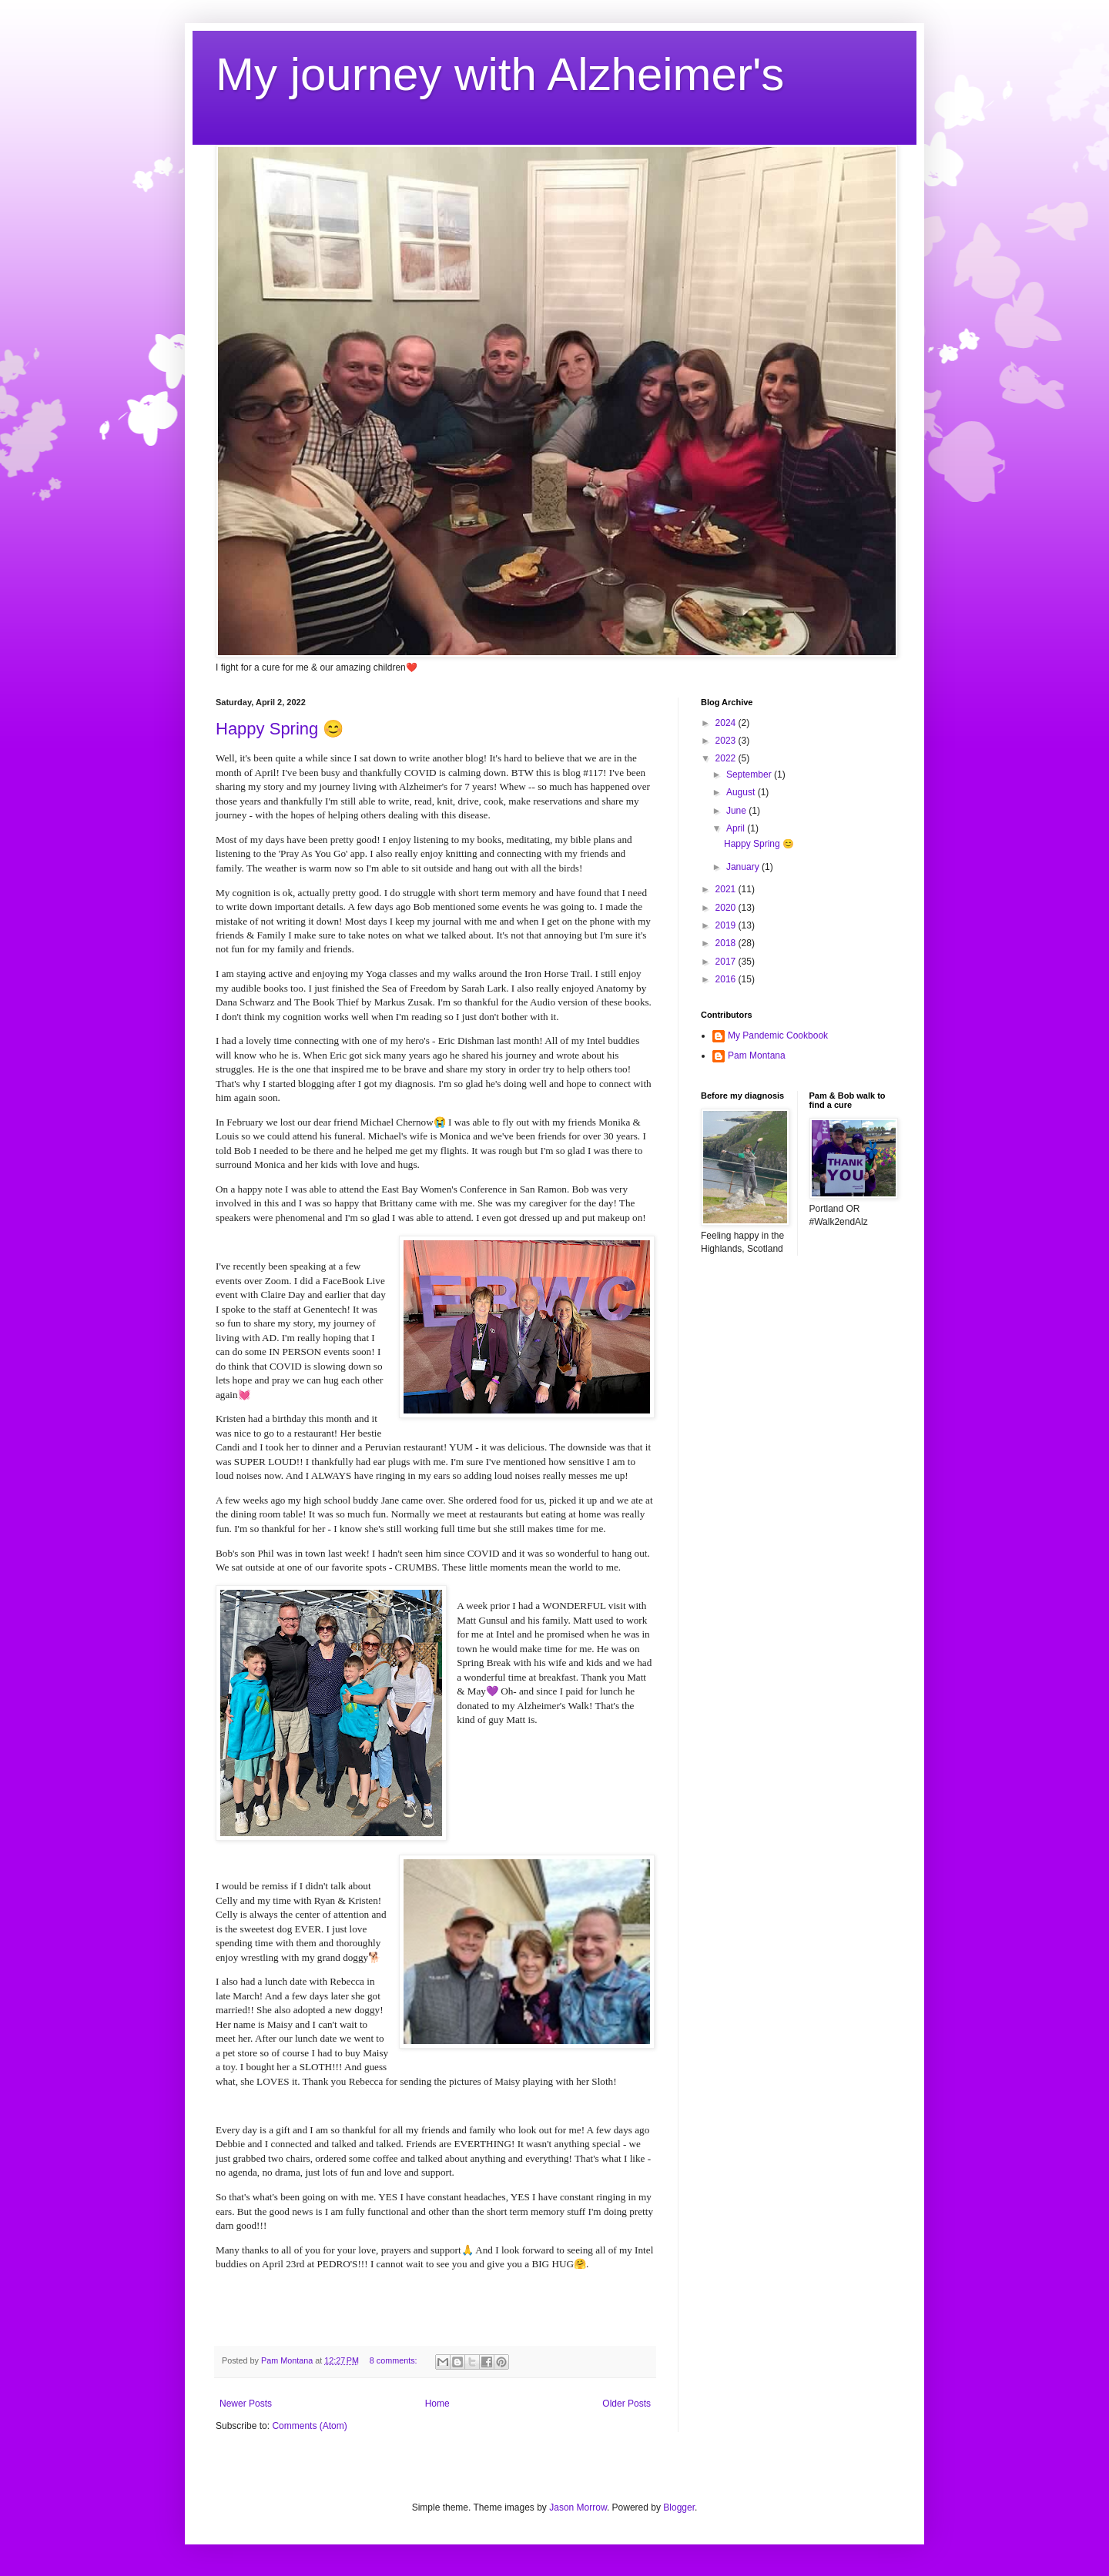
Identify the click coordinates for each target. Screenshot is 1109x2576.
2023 (727, 740)
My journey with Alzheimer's (500, 74)
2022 (727, 758)
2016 (727, 979)
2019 (727, 925)
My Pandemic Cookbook (778, 1035)
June (737, 810)
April (736, 828)
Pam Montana (757, 1055)
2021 (727, 889)
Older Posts (626, 2403)
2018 (727, 943)
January (744, 866)
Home (437, 2403)
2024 (727, 723)
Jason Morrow (578, 2507)
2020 (727, 907)
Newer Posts (245, 2403)
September (750, 774)
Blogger (679, 2507)
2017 (727, 961)
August (742, 792)
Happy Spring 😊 (279, 728)
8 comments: (395, 2360)
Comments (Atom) (309, 2425)
